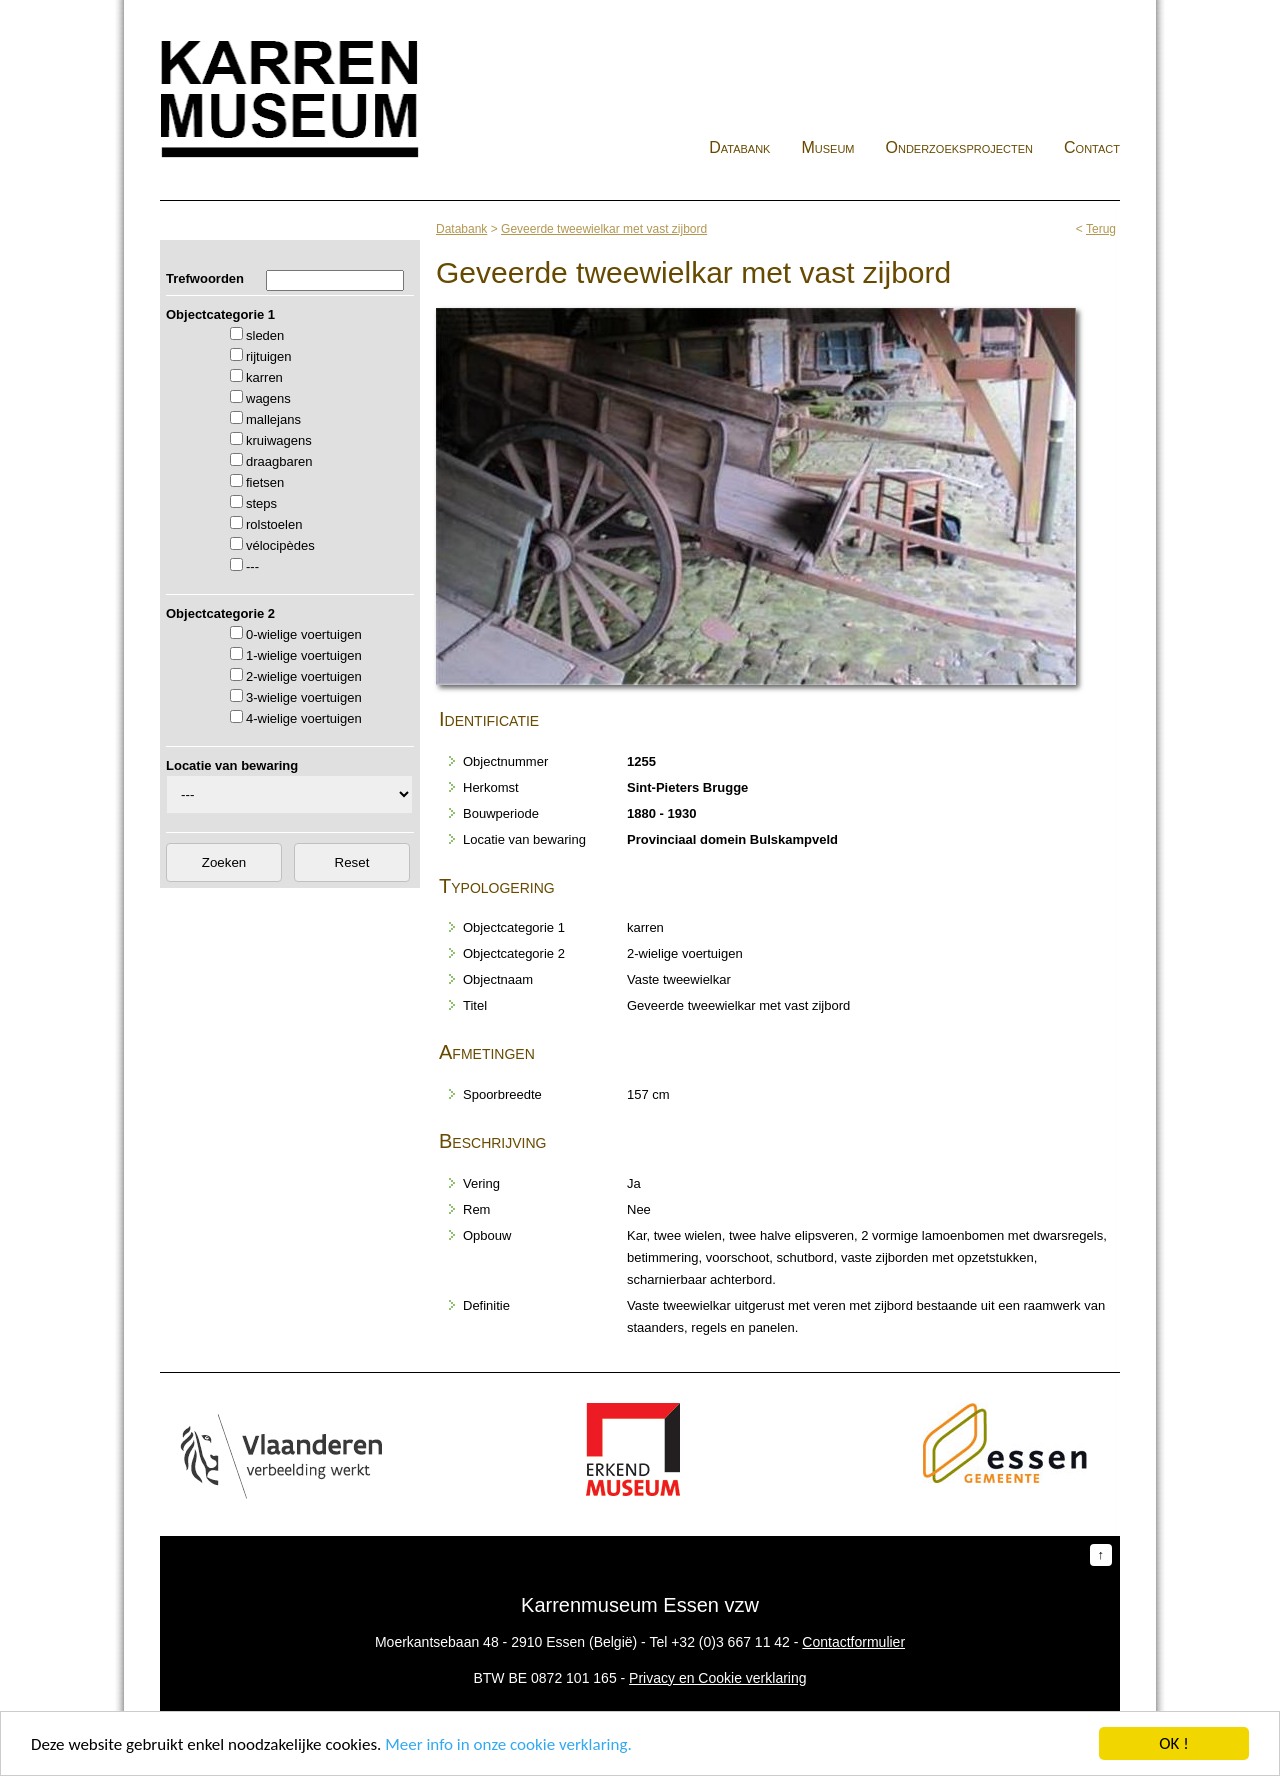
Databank (739, 147)
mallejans (273, 419)
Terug (1101, 229)
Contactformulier (853, 1642)
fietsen (265, 482)
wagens (268, 398)
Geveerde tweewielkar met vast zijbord (604, 229)
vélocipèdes (280, 545)
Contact (1092, 147)
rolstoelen (274, 524)
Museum (827, 147)
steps (261, 503)
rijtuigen (269, 356)
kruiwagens (279, 440)
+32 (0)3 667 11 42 (730, 1642)
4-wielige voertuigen (304, 718)
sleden (265, 335)
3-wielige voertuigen (304, 697)
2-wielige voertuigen (304, 676)
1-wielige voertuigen (304, 655)
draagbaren (279, 461)
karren (264, 377)
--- (252, 566)
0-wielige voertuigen (304, 634)
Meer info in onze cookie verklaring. (508, 1745)
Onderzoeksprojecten (960, 147)
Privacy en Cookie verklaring (717, 1678)
